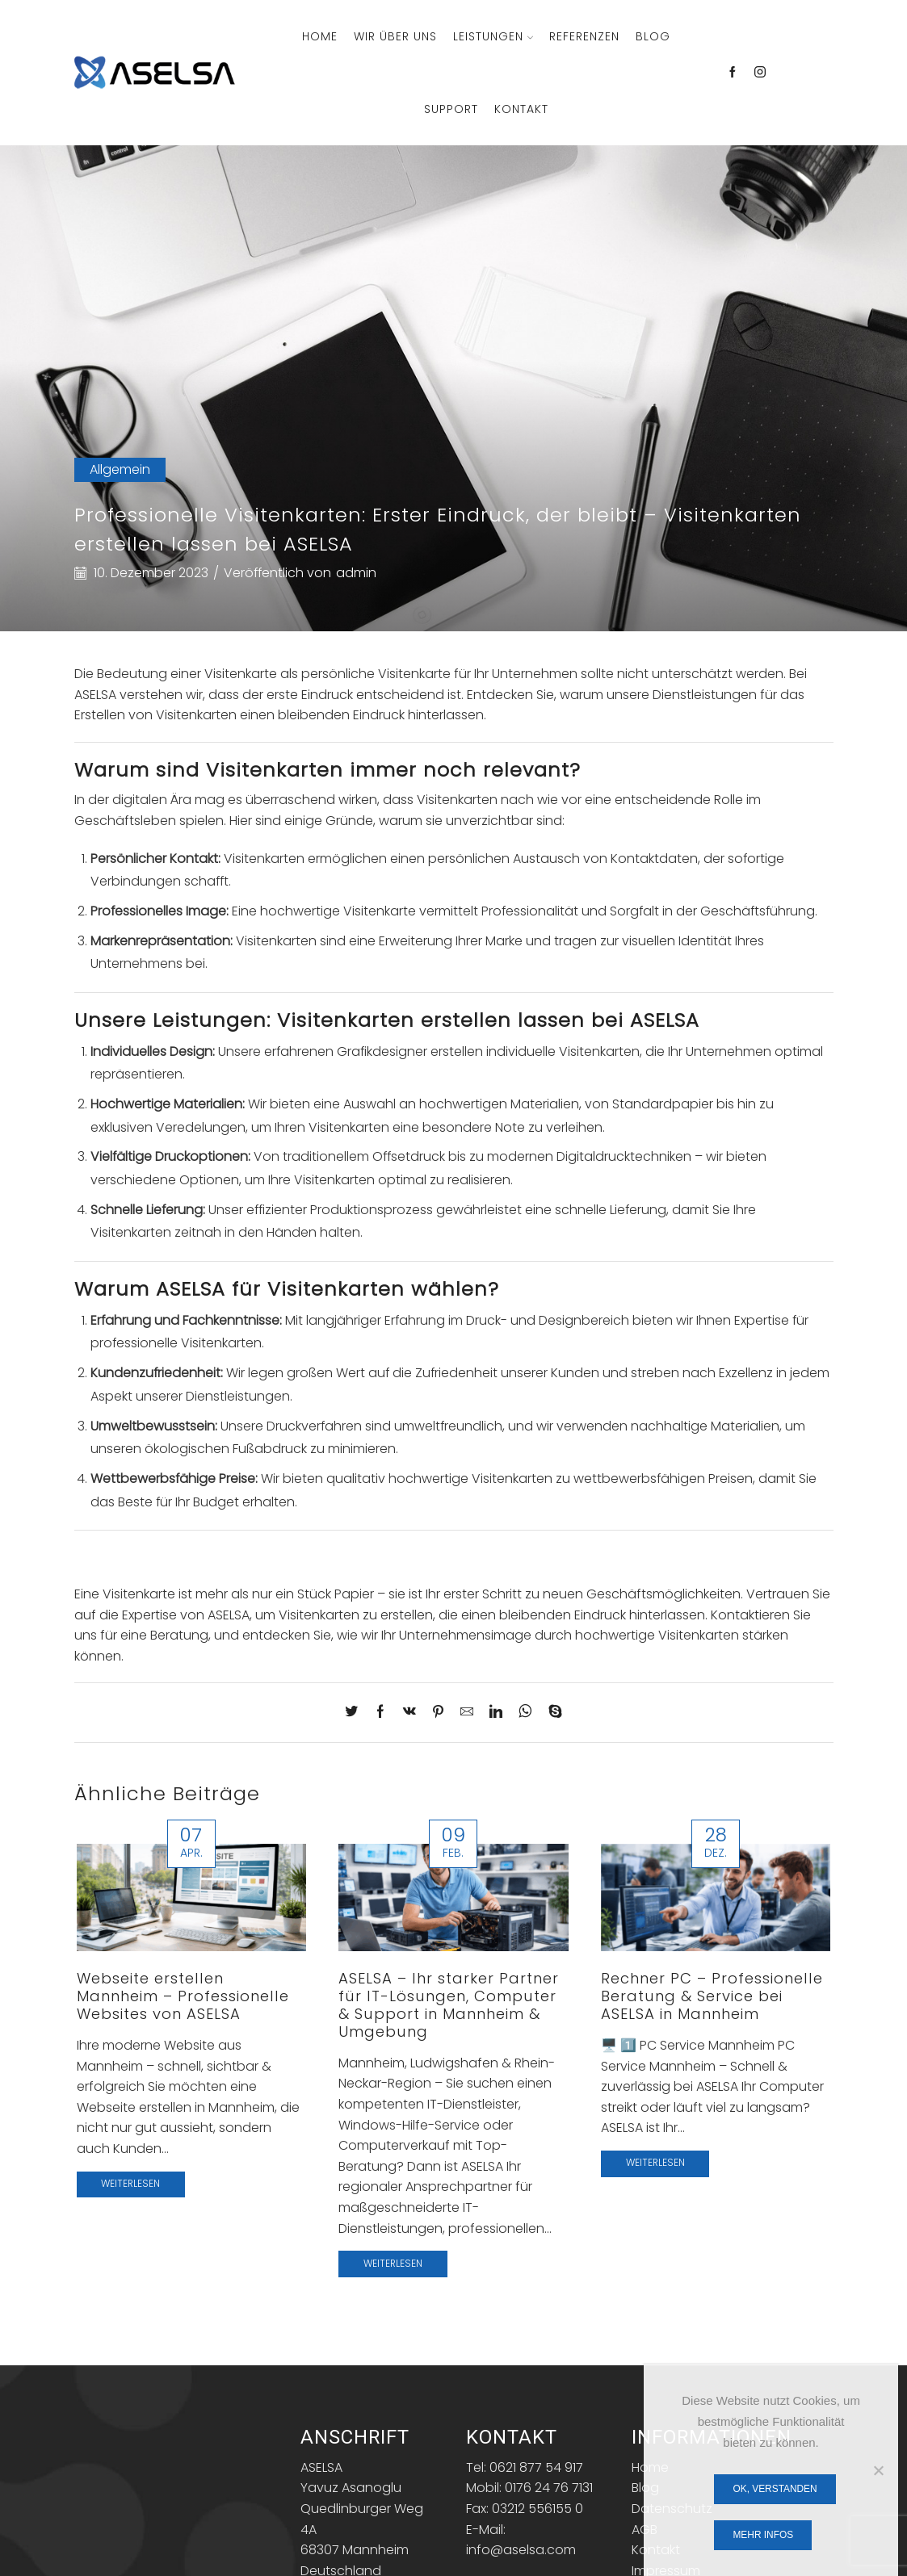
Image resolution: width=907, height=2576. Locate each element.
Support (451, 109)
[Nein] (878, 2470)
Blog (653, 36)
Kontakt (521, 109)
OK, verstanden (775, 2488)
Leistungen (493, 36)
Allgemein (120, 469)
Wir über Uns (395, 36)
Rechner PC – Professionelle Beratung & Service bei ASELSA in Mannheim (712, 1996)
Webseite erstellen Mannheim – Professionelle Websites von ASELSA (183, 1996)
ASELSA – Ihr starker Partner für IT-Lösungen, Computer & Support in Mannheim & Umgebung (448, 2005)
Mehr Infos (763, 2534)
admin (356, 573)
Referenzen (584, 36)
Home (320, 36)
